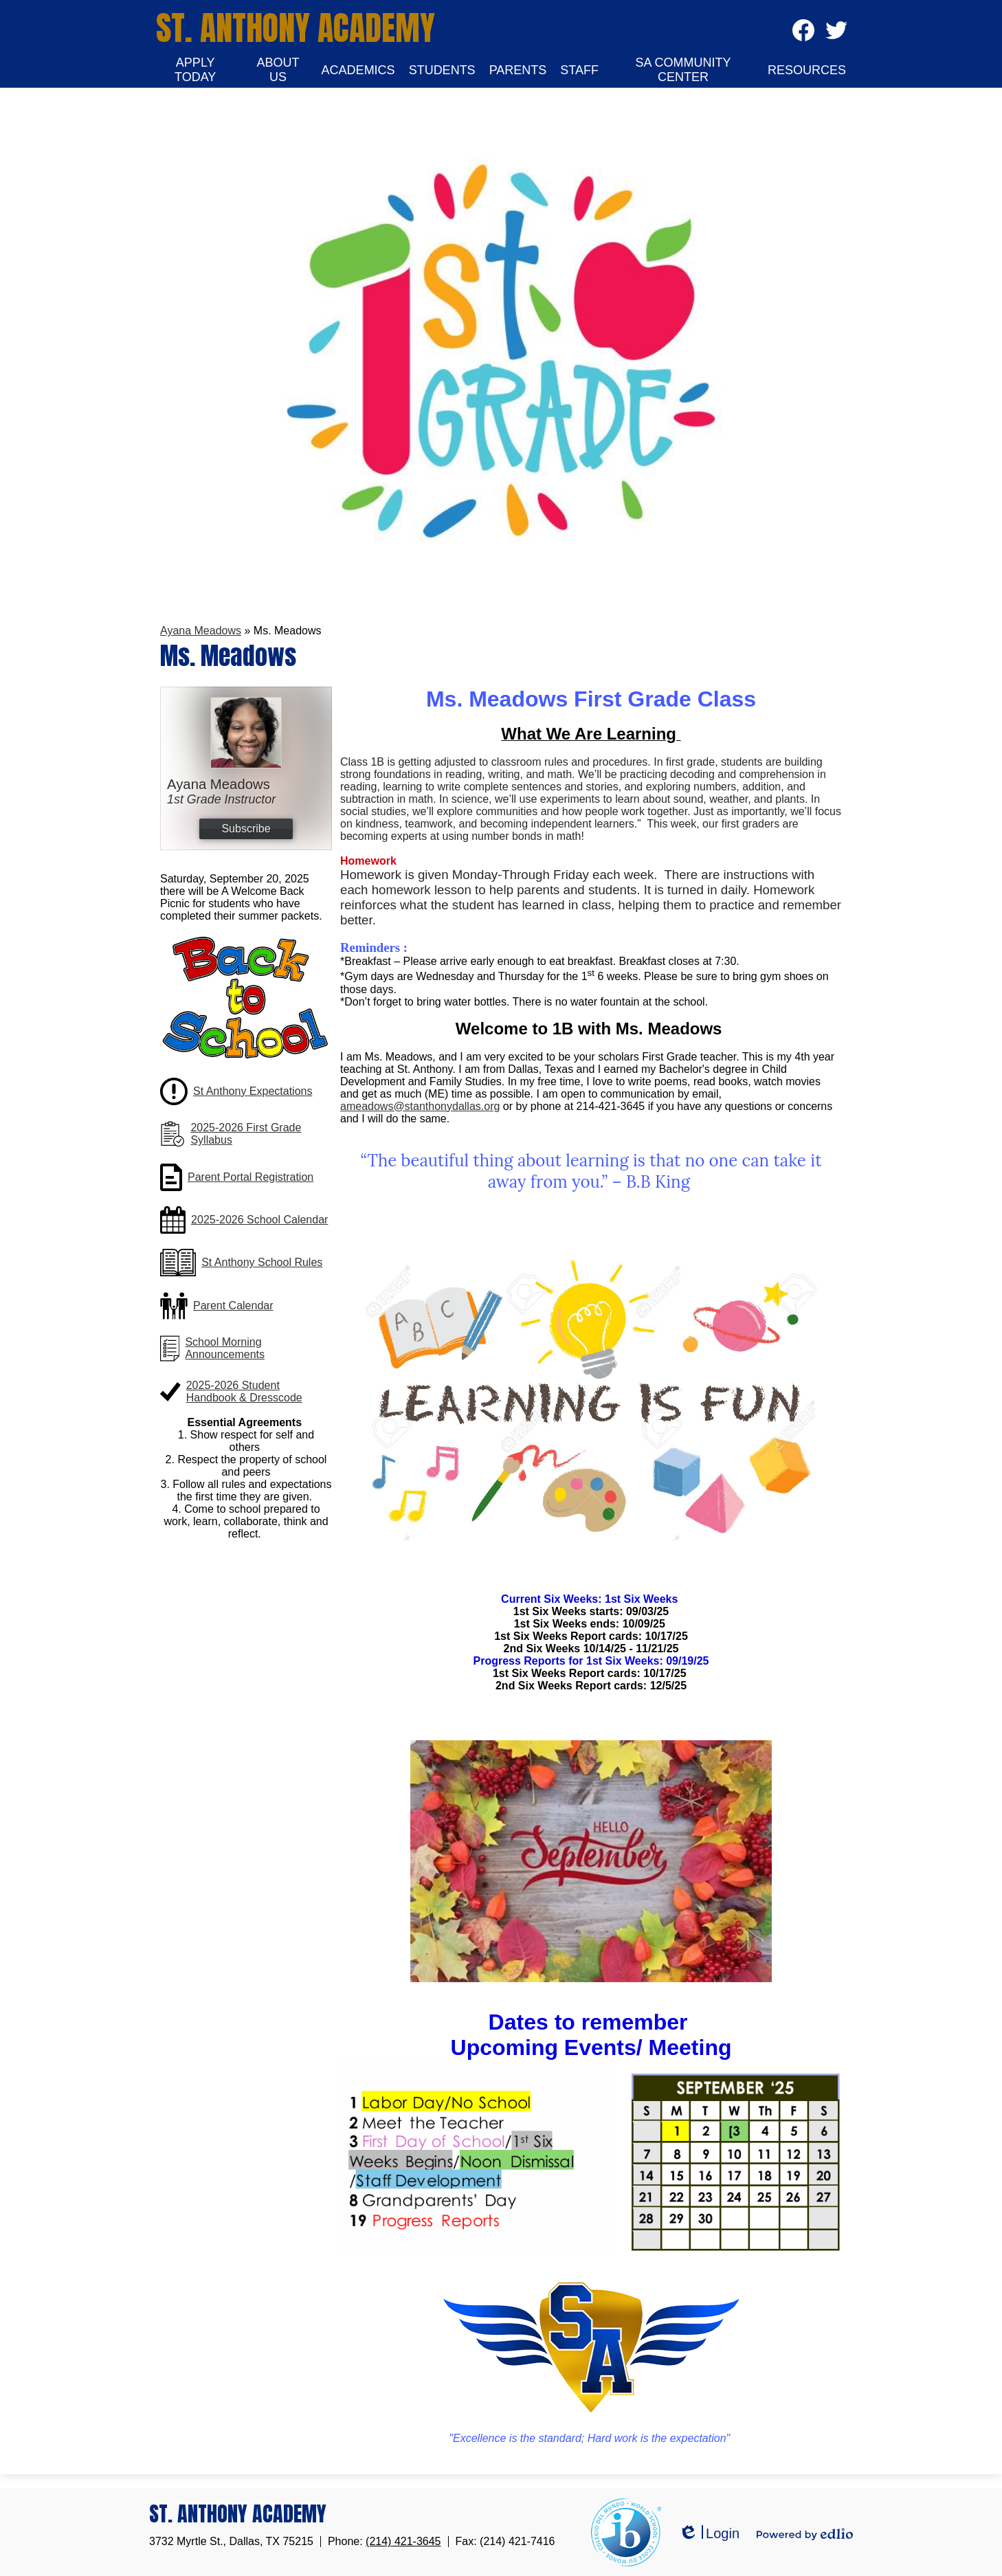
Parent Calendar (233, 1305)
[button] (195, 70)
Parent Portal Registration (250, 1177)
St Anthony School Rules (261, 1262)
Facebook (803, 34)
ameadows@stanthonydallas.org (420, 1106)
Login (708, 2533)
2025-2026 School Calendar (259, 1219)
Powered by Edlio (805, 2534)
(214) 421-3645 (403, 2541)
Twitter (836, 34)
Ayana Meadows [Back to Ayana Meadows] (200, 630)
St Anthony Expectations (252, 1091)
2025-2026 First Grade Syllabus (245, 1134)
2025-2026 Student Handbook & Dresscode (244, 1391)
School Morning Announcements (225, 1348)
